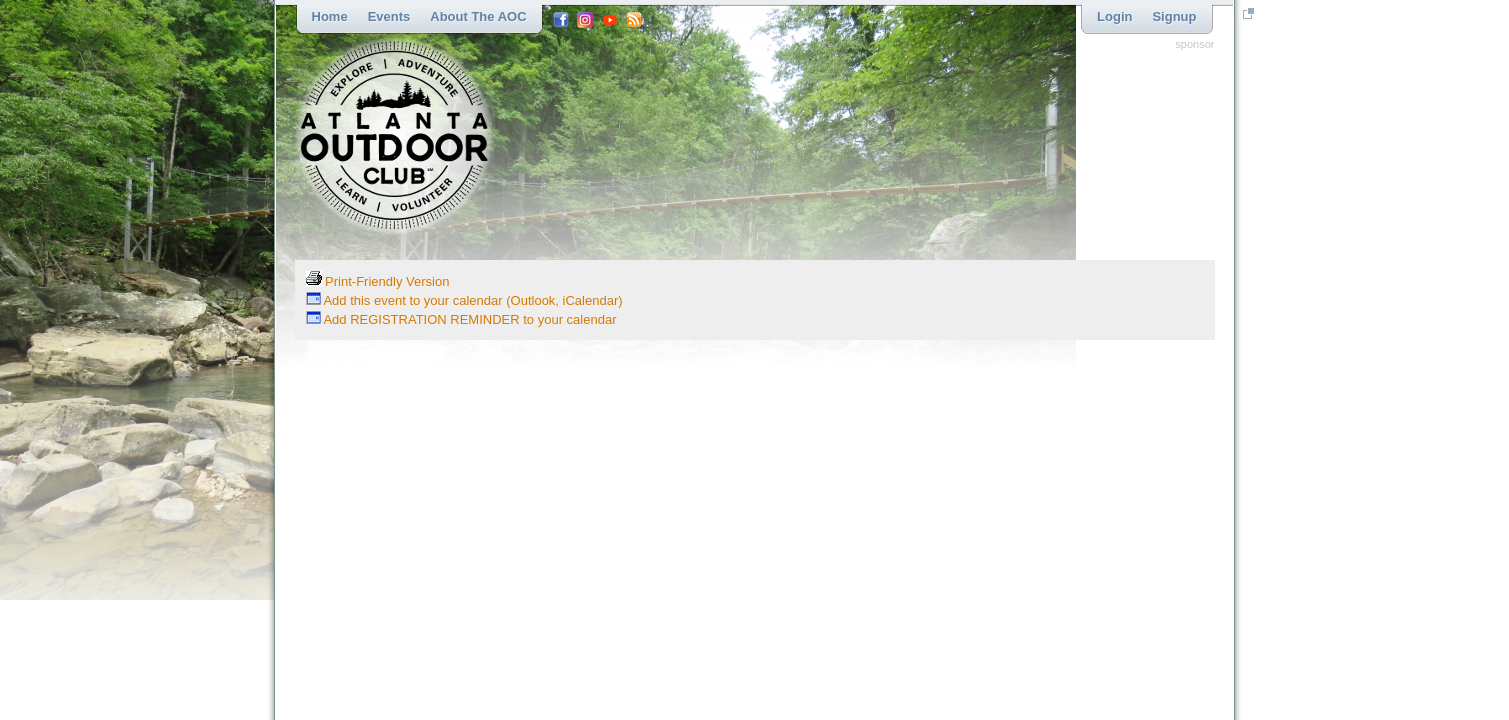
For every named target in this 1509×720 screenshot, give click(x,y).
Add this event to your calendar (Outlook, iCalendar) (464, 300)
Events (389, 16)
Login (1114, 16)
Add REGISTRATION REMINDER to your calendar (461, 319)
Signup (1174, 16)
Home (330, 16)
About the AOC (478, 16)
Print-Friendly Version (378, 281)
